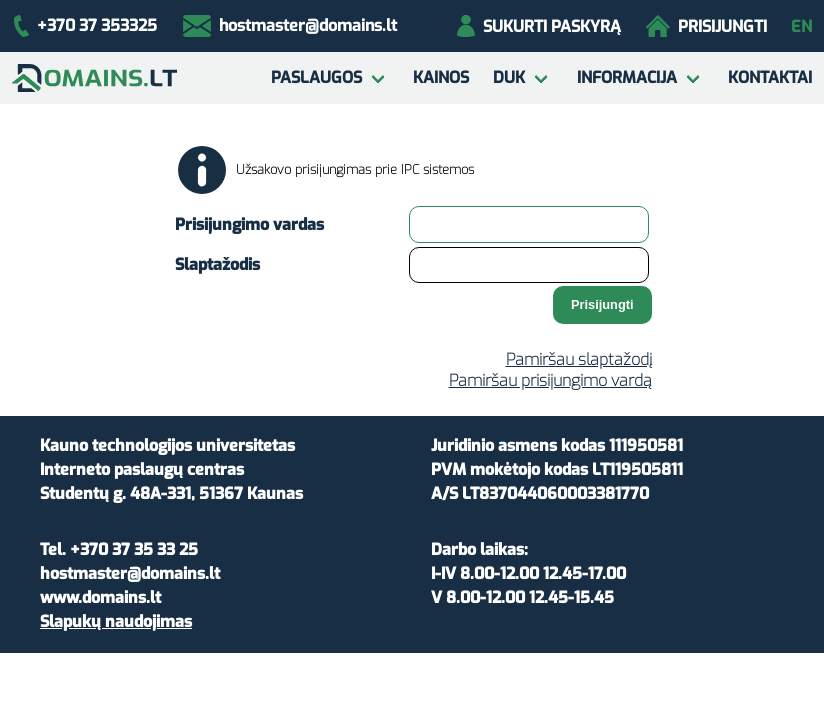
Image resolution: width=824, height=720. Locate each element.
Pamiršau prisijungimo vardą (550, 380)
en (801, 26)
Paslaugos (316, 77)
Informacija (627, 77)
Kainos (441, 77)
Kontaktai (770, 77)
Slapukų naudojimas (116, 621)
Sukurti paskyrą (538, 26)
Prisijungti (706, 26)
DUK (509, 77)
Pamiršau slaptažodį (579, 359)
